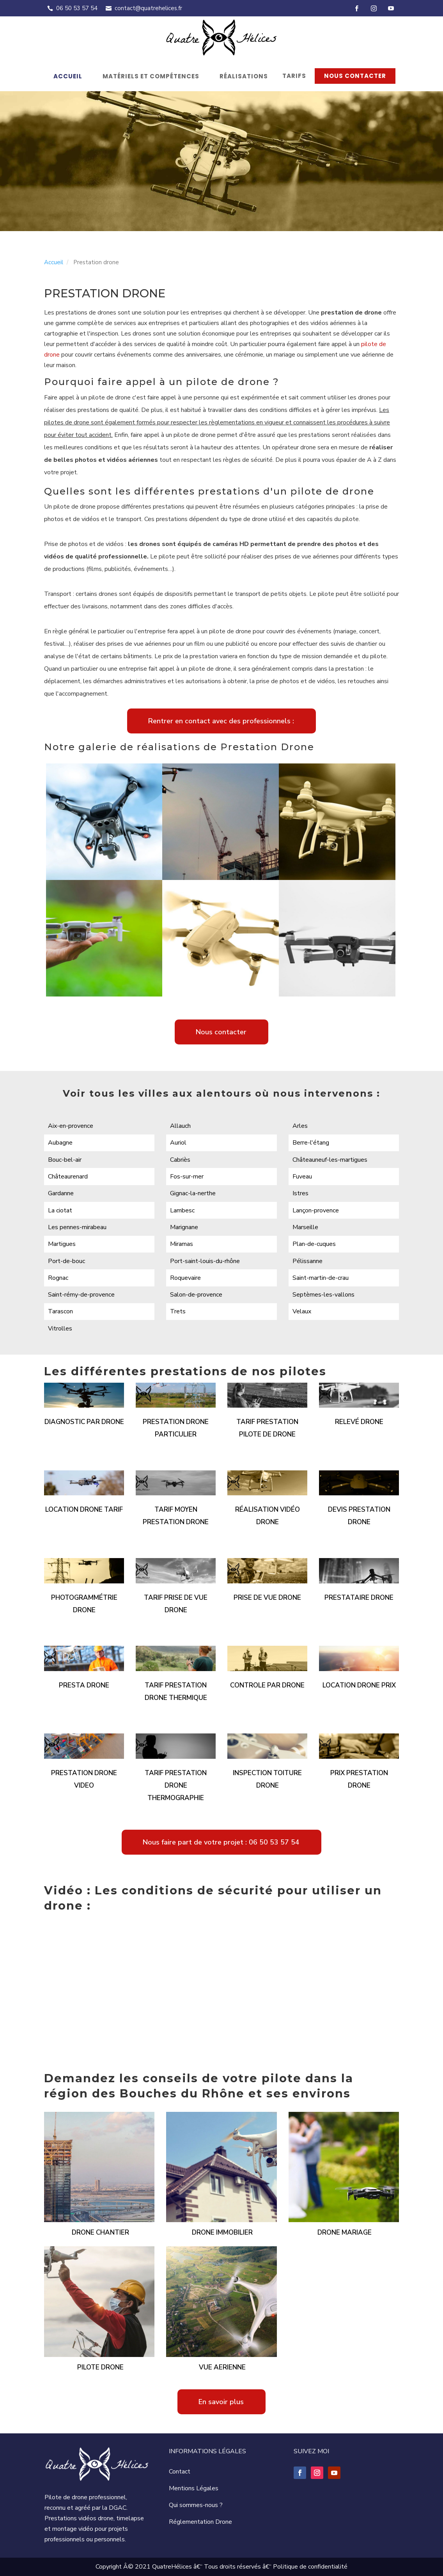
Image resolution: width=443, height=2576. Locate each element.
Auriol (178, 1142)
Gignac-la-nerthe (193, 1193)
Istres (300, 1193)
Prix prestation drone (359, 1779)
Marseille (305, 1227)
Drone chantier (100, 2232)
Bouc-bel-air (65, 1159)
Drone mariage (344, 2232)
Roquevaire (185, 1278)
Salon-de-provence (196, 1294)
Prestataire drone (358, 1597)
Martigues (62, 1244)
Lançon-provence (315, 1210)
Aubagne (60, 1142)
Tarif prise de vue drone (175, 1604)
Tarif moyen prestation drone (176, 1516)
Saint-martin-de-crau (320, 1278)
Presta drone (84, 1685)
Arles (300, 1126)
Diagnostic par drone (84, 1421)
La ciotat (60, 1210)
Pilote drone (100, 2367)
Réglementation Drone (200, 2522)
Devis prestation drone (359, 1516)
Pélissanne (307, 1261)
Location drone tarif (84, 1509)
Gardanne (61, 1193)
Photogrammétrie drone (84, 1604)
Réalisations (244, 76)
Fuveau (302, 1176)
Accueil (67, 76)
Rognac (58, 1278)
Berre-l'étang (310, 1142)
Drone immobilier (222, 2232)
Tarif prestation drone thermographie (176, 1785)
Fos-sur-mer (187, 1176)
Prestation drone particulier (176, 1428)
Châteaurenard (68, 1176)
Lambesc (182, 1210)
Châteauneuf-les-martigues (329, 1159)
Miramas (181, 1244)
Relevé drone (359, 1421)
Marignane (184, 1227)
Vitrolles (60, 1328)
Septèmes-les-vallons (323, 1294)
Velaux (301, 1311)
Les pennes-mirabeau (77, 1227)
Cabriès (180, 1159)
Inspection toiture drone (267, 1779)
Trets (178, 1311)
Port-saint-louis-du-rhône (205, 1261)
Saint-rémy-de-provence (81, 1294)
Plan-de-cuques (314, 1244)
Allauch (180, 1126)
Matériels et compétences (151, 76)
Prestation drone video (84, 1779)
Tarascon (60, 1311)
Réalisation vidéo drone (267, 1516)
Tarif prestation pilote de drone (267, 1428)
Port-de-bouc (66, 1261)
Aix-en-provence (70, 1126)
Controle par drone (267, 1685)
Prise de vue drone (267, 1597)
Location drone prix (359, 1685)
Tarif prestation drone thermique (176, 1691)
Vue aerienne (222, 2367)
